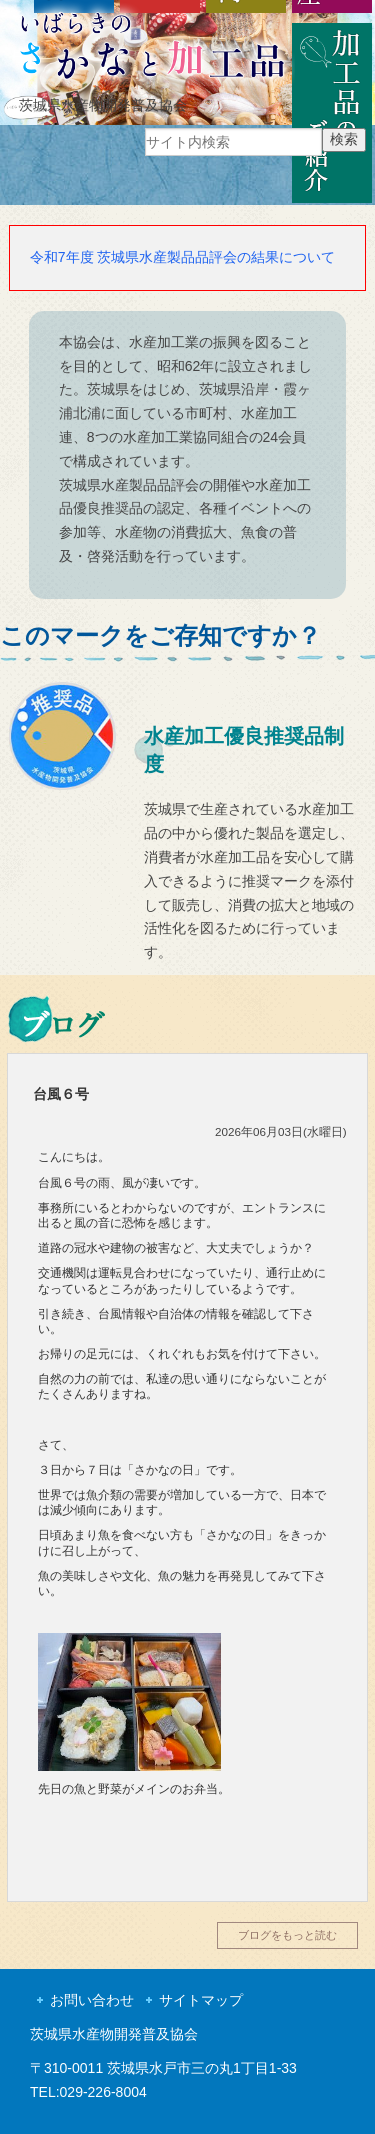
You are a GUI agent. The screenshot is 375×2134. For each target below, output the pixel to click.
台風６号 (61, 1094)
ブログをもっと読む (287, 1935)
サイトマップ (201, 2000)
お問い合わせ (92, 2000)
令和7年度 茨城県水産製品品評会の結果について (183, 257)
